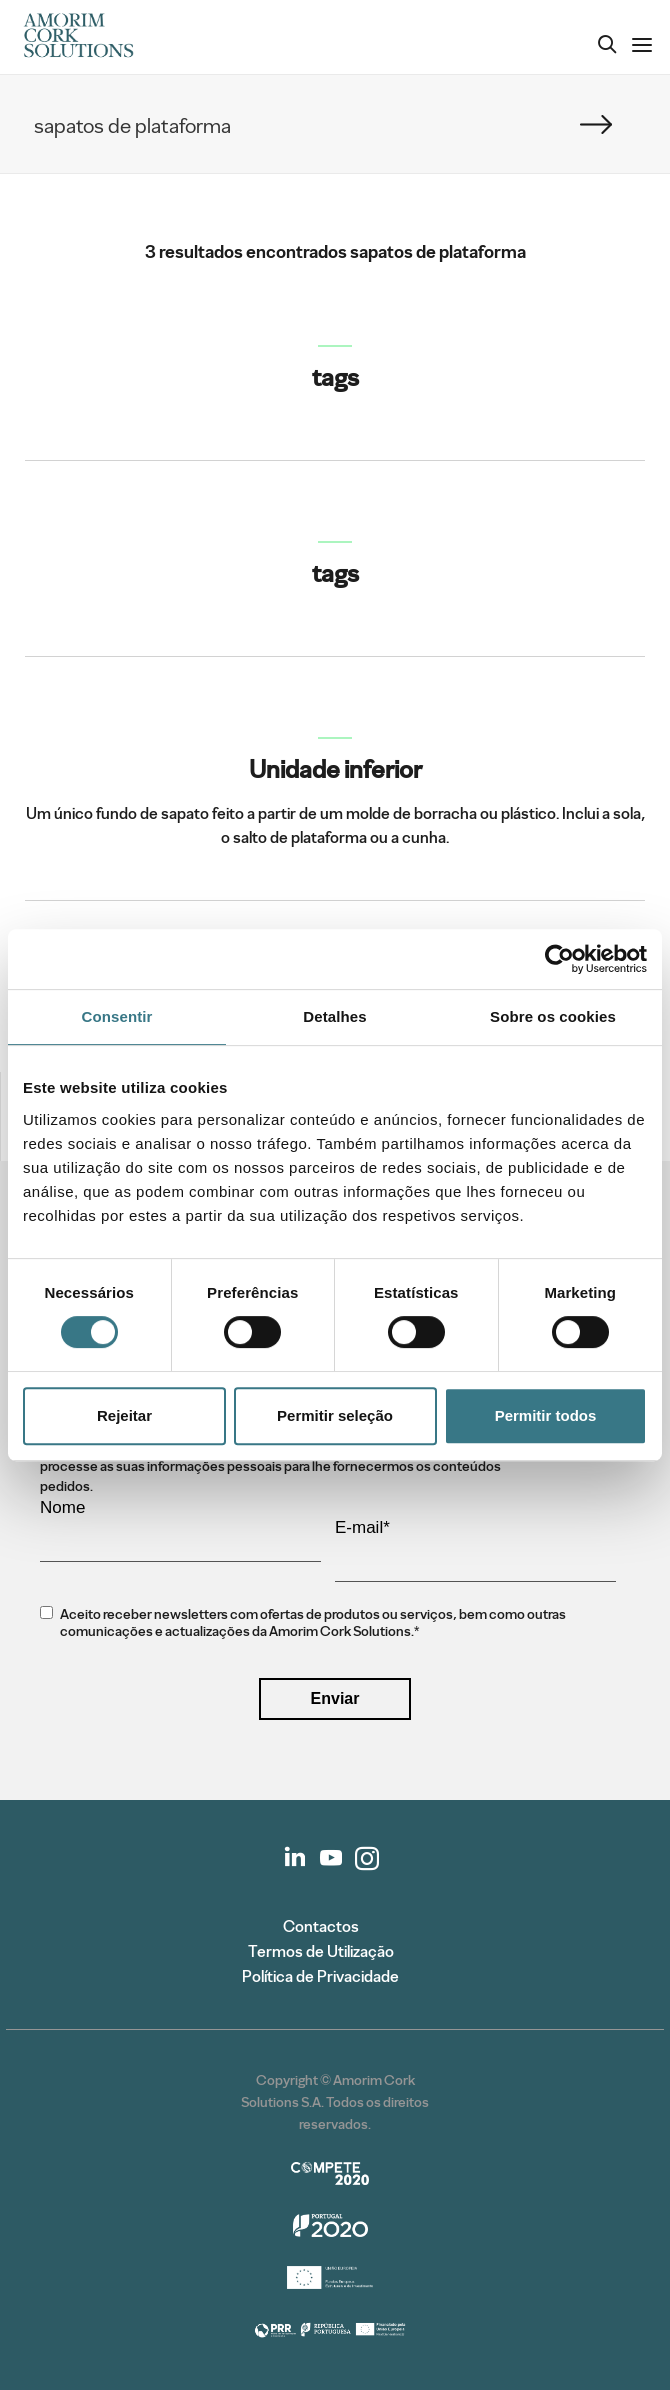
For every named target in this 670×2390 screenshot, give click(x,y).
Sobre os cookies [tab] (553, 1016)
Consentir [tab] (117, 1016)
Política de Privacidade (320, 1976)
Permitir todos (546, 1415)
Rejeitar (124, 1415)
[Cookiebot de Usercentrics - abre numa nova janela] (559, 959)
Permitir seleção (335, 1415)
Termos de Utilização (321, 1951)
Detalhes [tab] (334, 1016)
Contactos (321, 1926)
